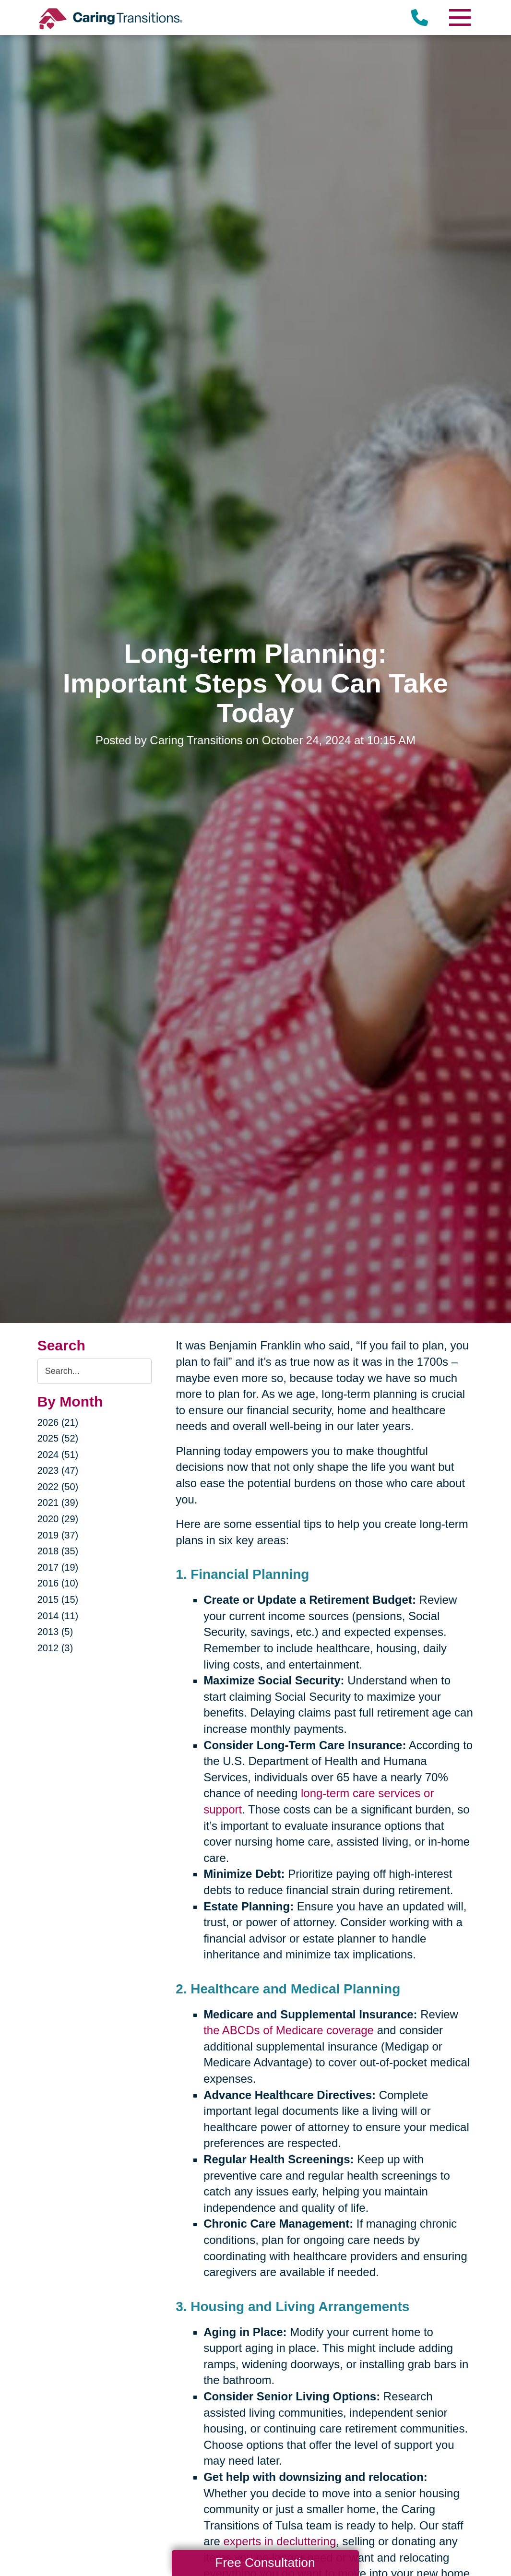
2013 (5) (55, 1631)
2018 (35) (58, 1551)
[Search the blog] (94, 1371)
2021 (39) (58, 1502)
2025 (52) (58, 1438)
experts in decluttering (279, 2541)
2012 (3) (55, 1648)
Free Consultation (265, 2562)
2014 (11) (58, 1615)
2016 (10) (58, 1583)
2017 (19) (58, 1567)
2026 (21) (58, 1422)
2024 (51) (58, 1454)
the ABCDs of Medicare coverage (288, 2030)
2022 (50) (58, 1486)
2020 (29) (58, 1519)
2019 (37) (58, 1535)
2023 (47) (58, 1470)
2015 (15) (58, 1599)
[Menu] (459, 17)
